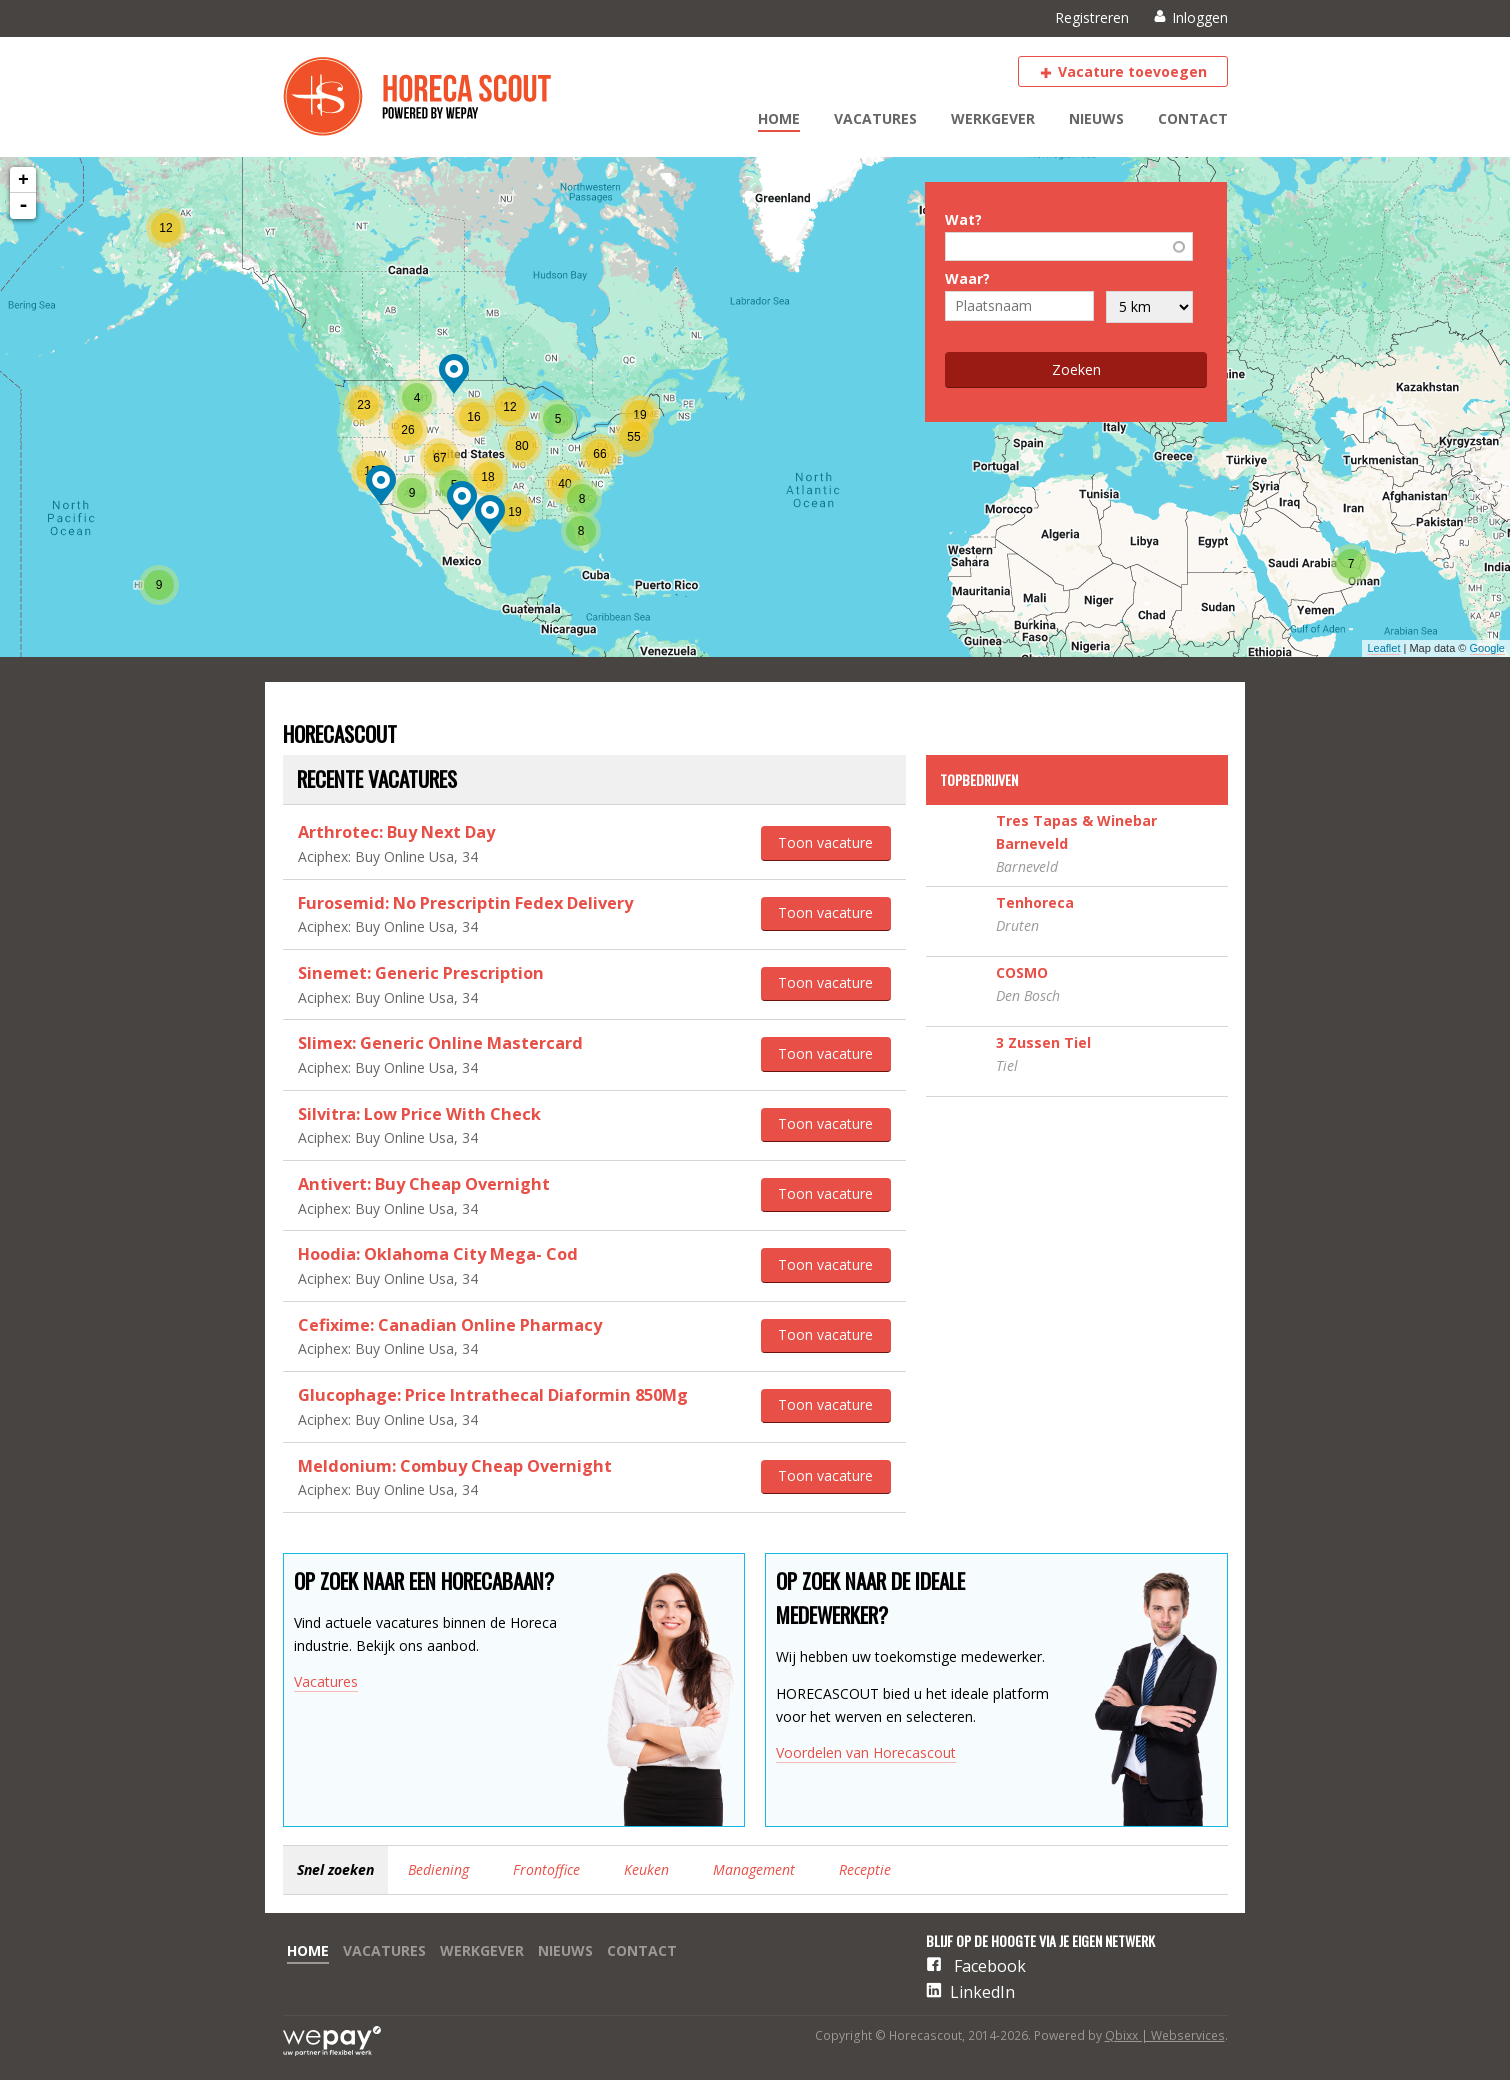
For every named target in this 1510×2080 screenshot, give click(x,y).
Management (754, 1869)
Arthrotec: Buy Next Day (396, 832)
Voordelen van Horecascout (866, 1752)
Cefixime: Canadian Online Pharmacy (450, 1325)
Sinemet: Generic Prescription (421, 973)
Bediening (438, 1869)
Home (779, 118)
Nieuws (1096, 118)
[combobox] (1069, 247)
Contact (1193, 118)
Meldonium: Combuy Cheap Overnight (455, 1466)
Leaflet (1383, 648)
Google (1487, 648)
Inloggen (1200, 17)
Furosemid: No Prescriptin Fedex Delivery (465, 903)
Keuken (646, 1869)
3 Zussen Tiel (1043, 1042)
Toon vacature (825, 842)
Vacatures (875, 118)
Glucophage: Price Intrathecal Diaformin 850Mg (493, 1395)
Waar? (967, 278)
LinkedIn (982, 1992)
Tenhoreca (1035, 902)
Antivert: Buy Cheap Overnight (424, 1184)
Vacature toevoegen (1132, 71)
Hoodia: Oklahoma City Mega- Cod (438, 1254)
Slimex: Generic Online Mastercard (440, 1043)
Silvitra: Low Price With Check (419, 1114)
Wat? (963, 219)
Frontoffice (546, 1869)
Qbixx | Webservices (1165, 2035)
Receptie (865, 1869)
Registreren (1092, 17)
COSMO (1022, 972)
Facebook (990, 1966)
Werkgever (993, 118)
